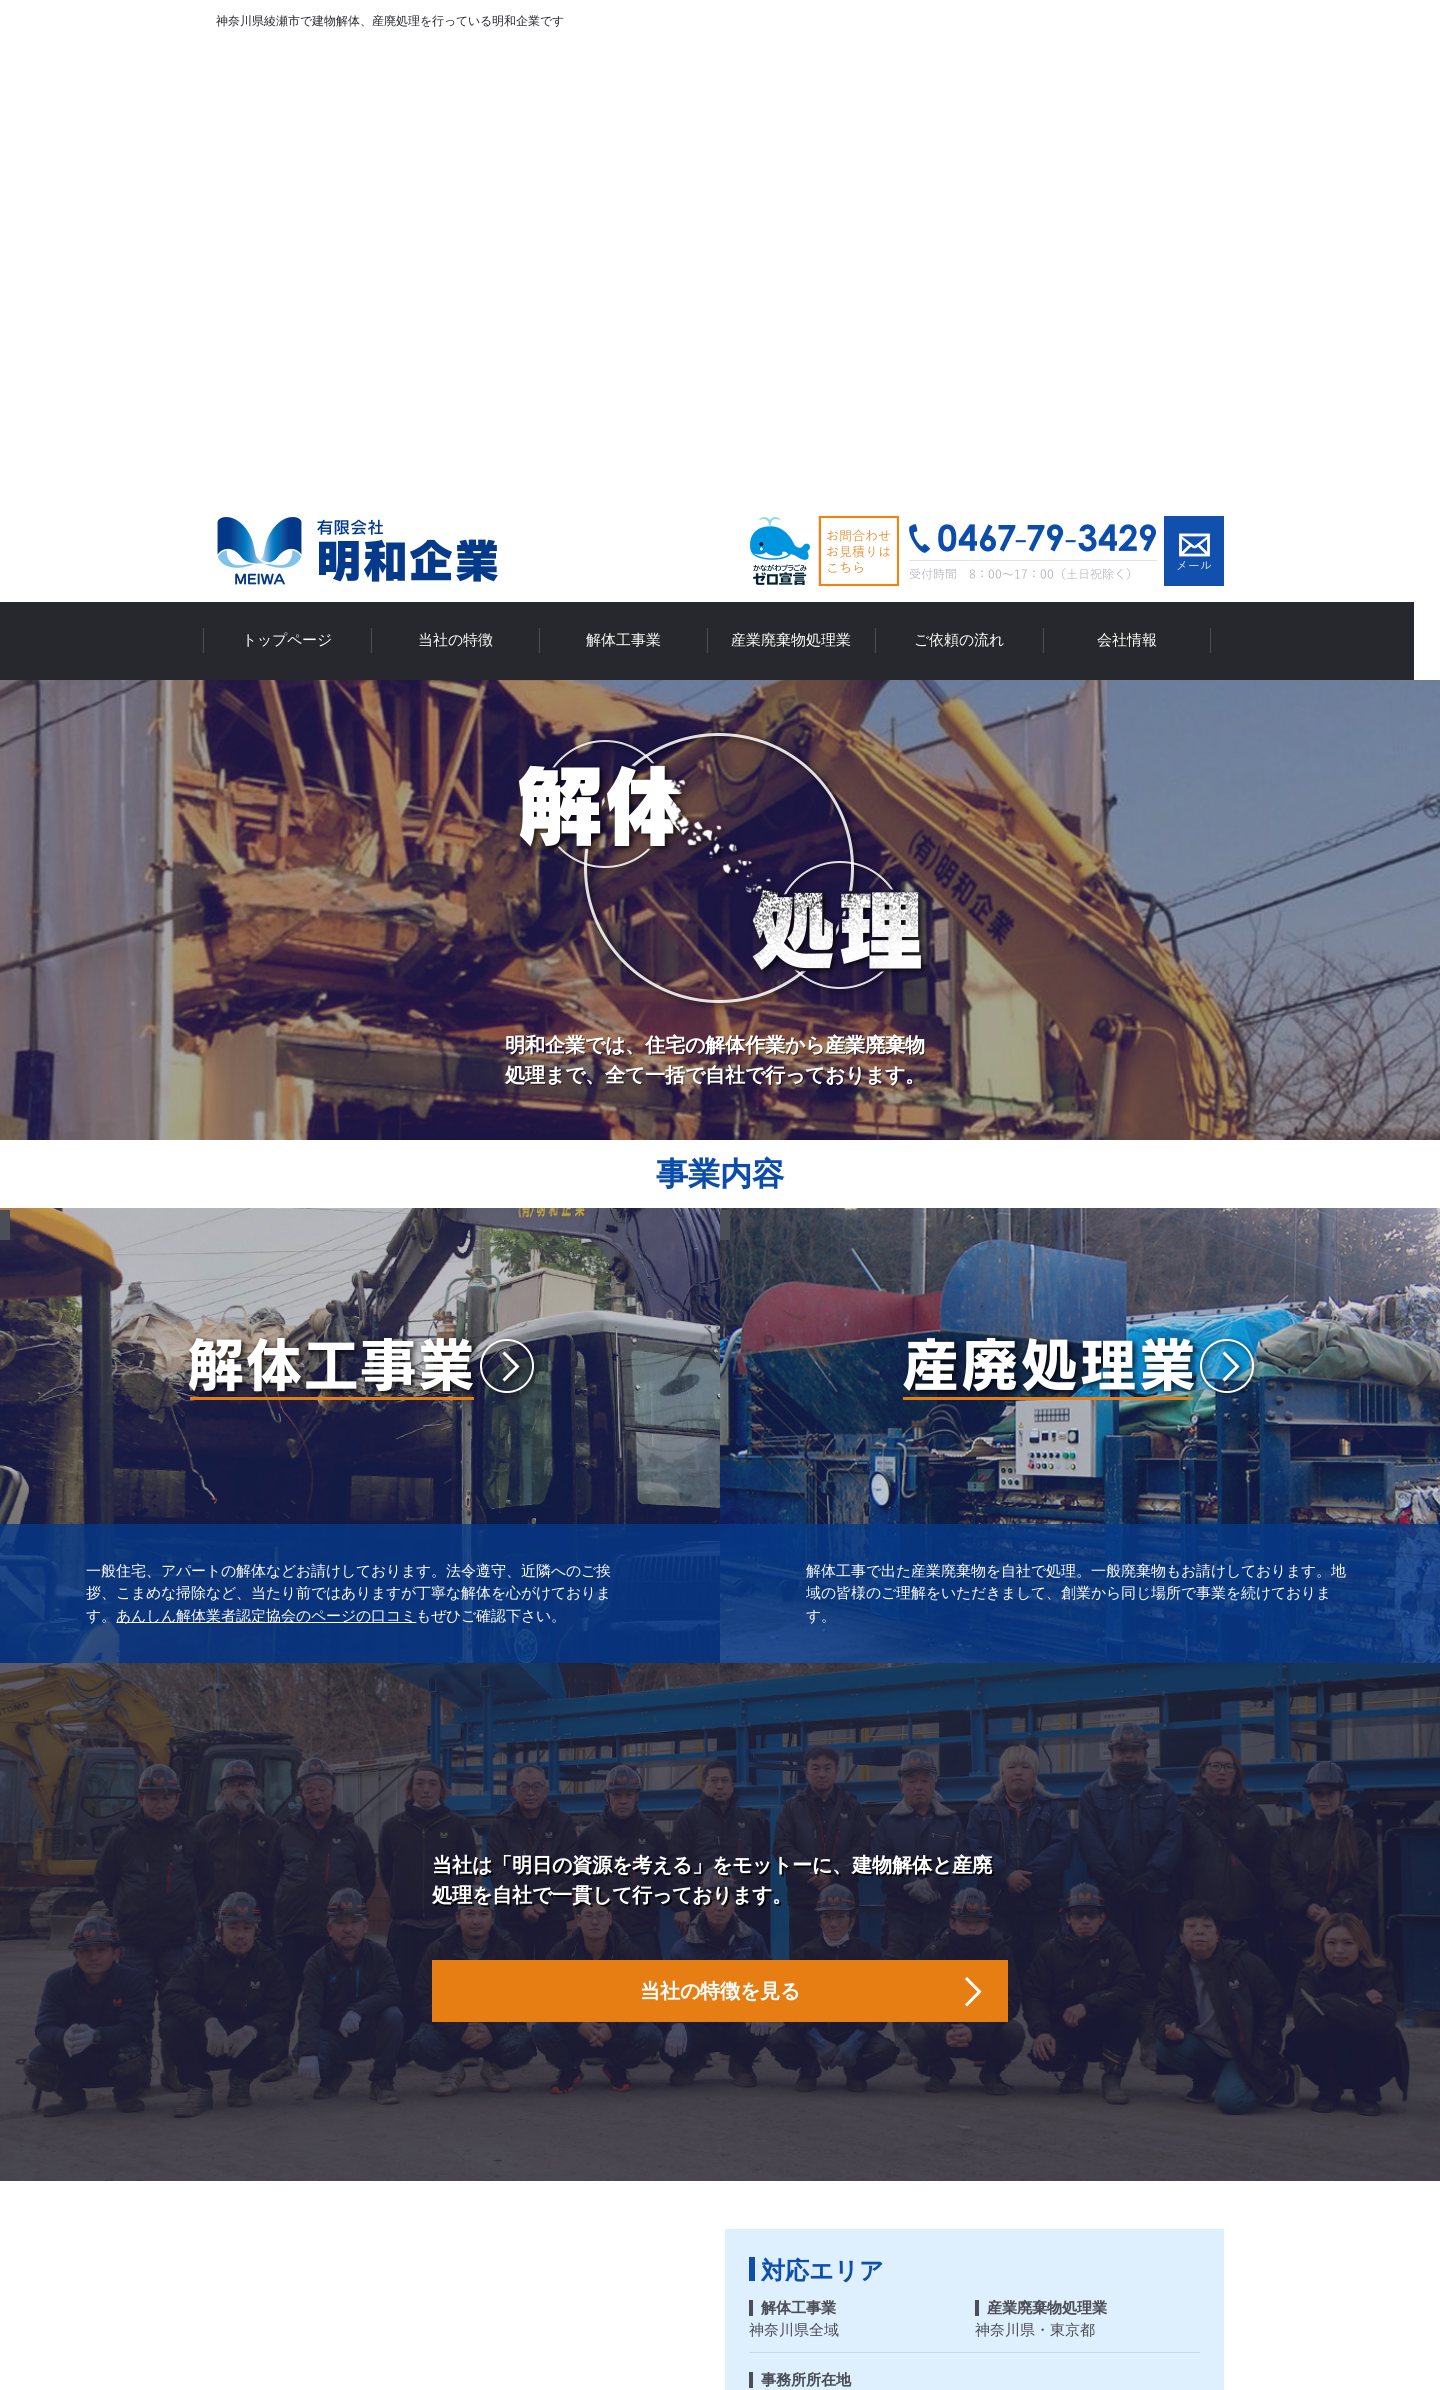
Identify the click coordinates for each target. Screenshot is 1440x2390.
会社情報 (1140, 162)
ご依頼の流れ (972, 162)
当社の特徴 (468, 162)
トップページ (300, 162)
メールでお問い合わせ (1194, 77)
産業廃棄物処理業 (804, 162)
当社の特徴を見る (720, 1510)
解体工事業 (636, 162)
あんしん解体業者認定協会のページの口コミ (266, 1134)
